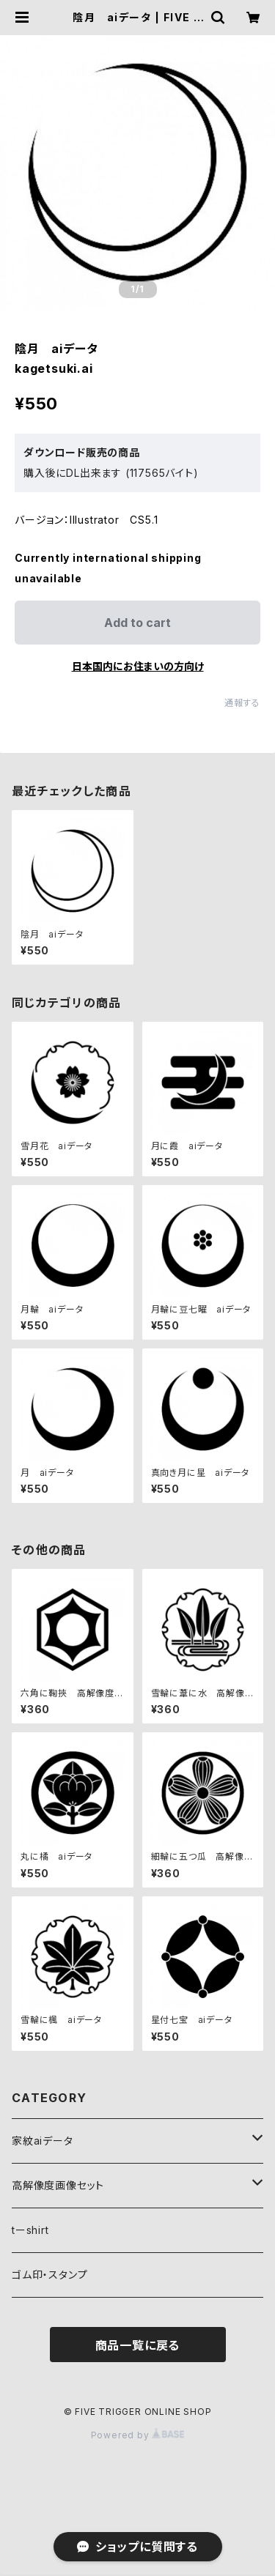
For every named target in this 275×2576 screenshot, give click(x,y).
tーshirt (30, 2230)
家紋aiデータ (42, 2140)
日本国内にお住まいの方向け (138, 666)
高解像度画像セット (58, 2185)
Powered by (138, 2435)
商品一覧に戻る (137, 2345)
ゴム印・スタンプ (49, 2274)
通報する (242, 702)
